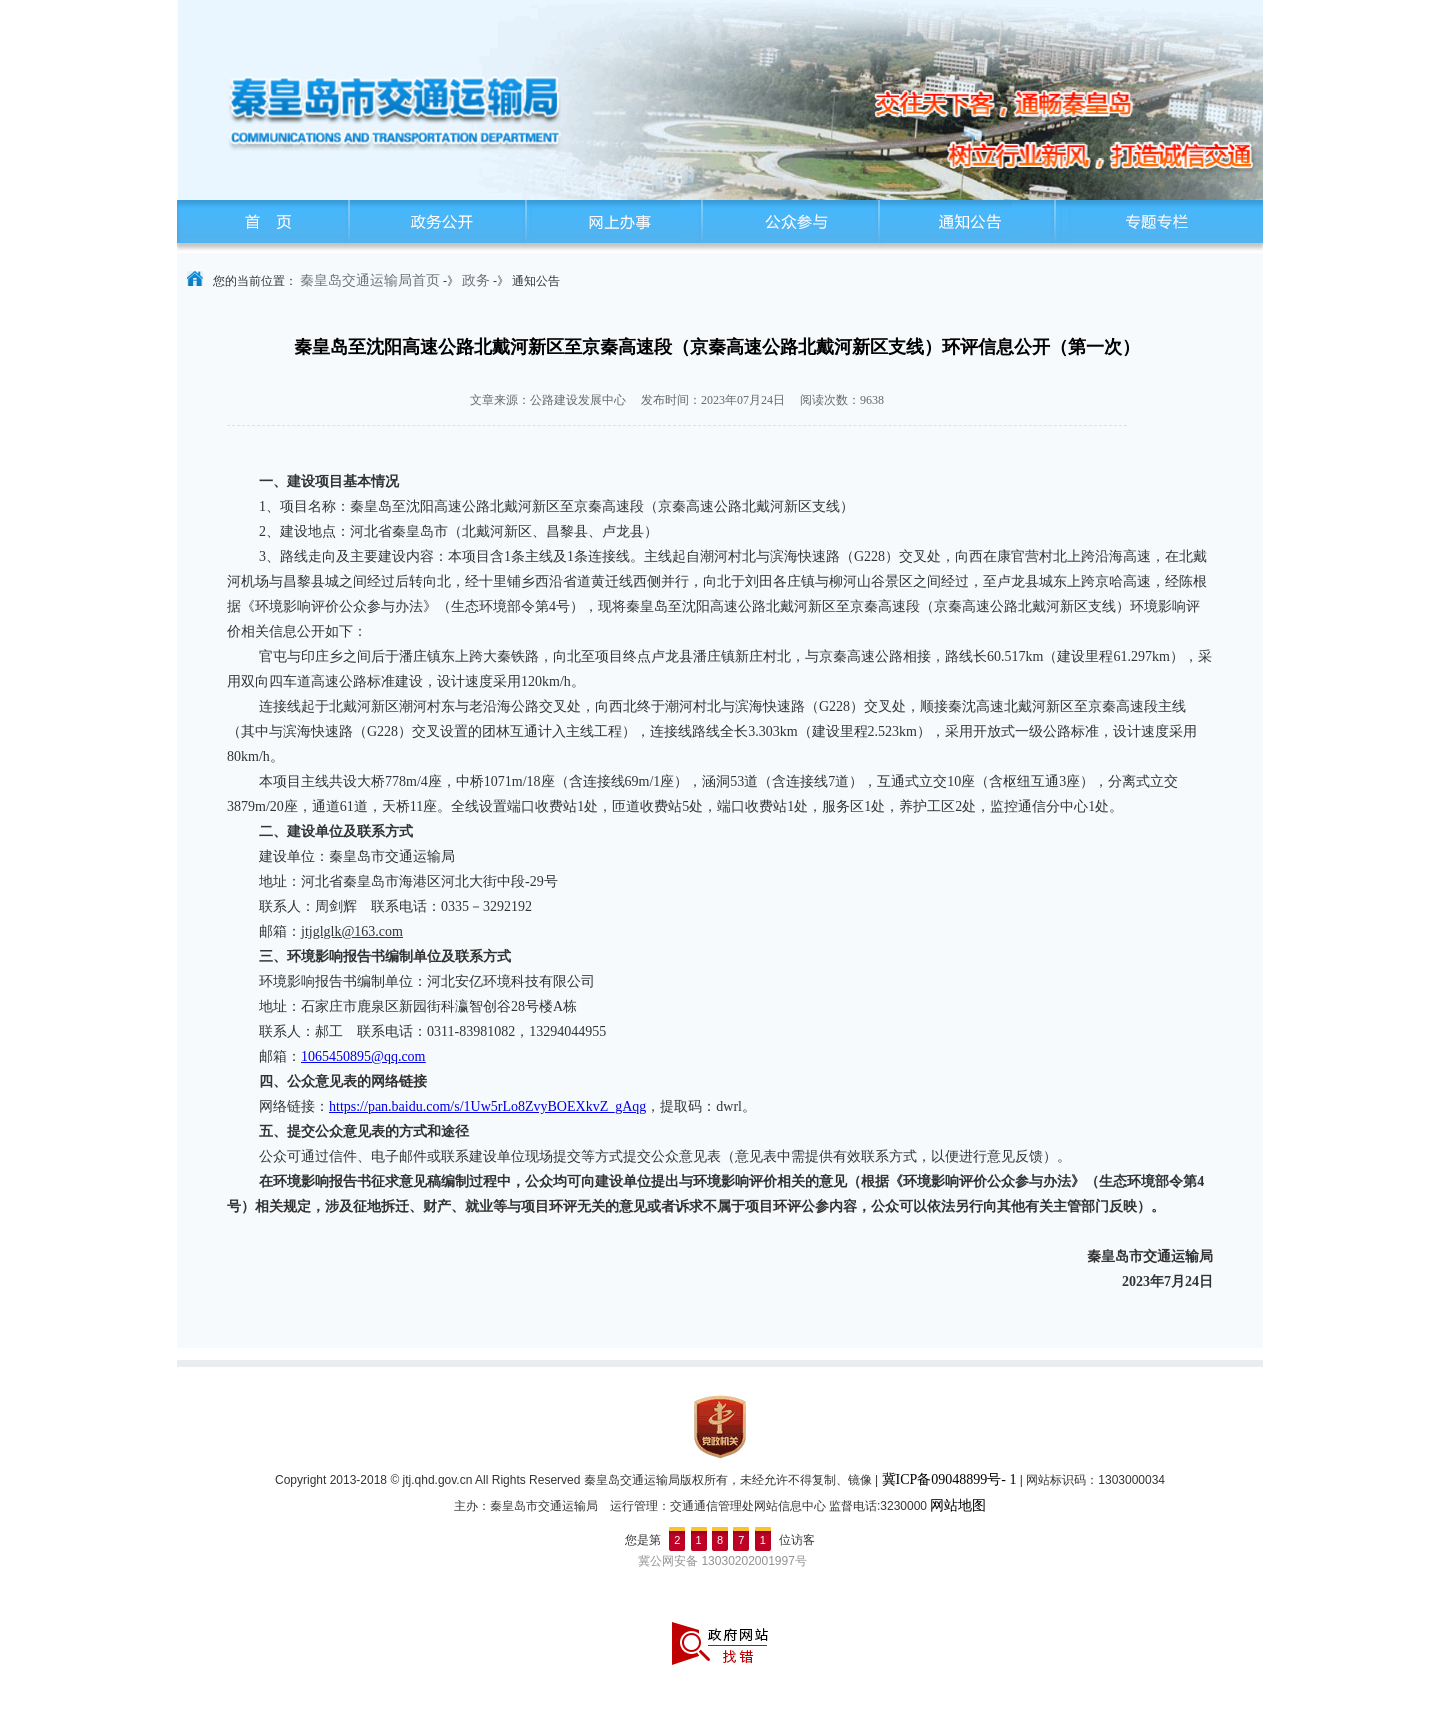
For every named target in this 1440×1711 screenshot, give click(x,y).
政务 (476, 280)
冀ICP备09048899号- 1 (949, 1479)
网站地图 (958, 1505)
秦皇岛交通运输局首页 (370, 280)
